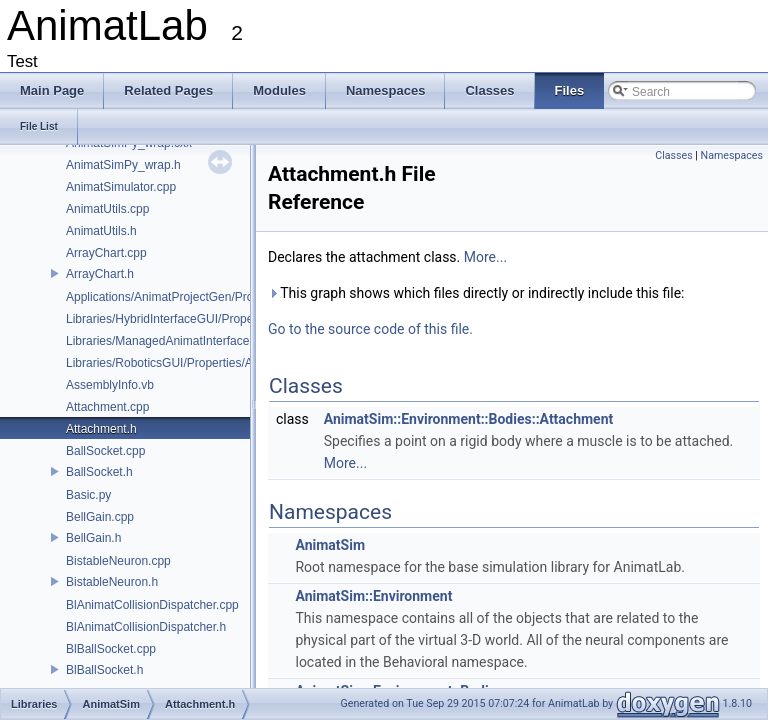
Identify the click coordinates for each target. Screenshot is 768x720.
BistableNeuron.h (112, 582)
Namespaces (732, 155)
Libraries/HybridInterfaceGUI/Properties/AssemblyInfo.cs (216, 319)
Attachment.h (101, 429)
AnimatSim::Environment (373, 596)
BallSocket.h (99, 472)
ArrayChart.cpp (106, 253)
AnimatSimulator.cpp (121, 187)
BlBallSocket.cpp (111, 649)
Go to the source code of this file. (370, 329)
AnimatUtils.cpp (107, 209)
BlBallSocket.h (104, 670)
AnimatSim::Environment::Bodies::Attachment (469, 419)
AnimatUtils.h (101, 231)
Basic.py (88, 495)
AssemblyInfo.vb (110, 385)
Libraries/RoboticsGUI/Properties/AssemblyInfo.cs (199, 363)
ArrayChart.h (100, 274)
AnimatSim (330, 545)
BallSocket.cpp (105, 451)
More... (485, 257)
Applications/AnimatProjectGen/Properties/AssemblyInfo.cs (223, 297)
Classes (673, 155)
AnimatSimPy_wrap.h (123, 165)
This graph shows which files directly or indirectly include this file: (476, 293)
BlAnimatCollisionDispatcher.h (146, 627)
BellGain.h (93, 538)
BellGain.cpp (100, 517)
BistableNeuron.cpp (118, 561)
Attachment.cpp (107, 407)
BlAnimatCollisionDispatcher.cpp (152, 605)
